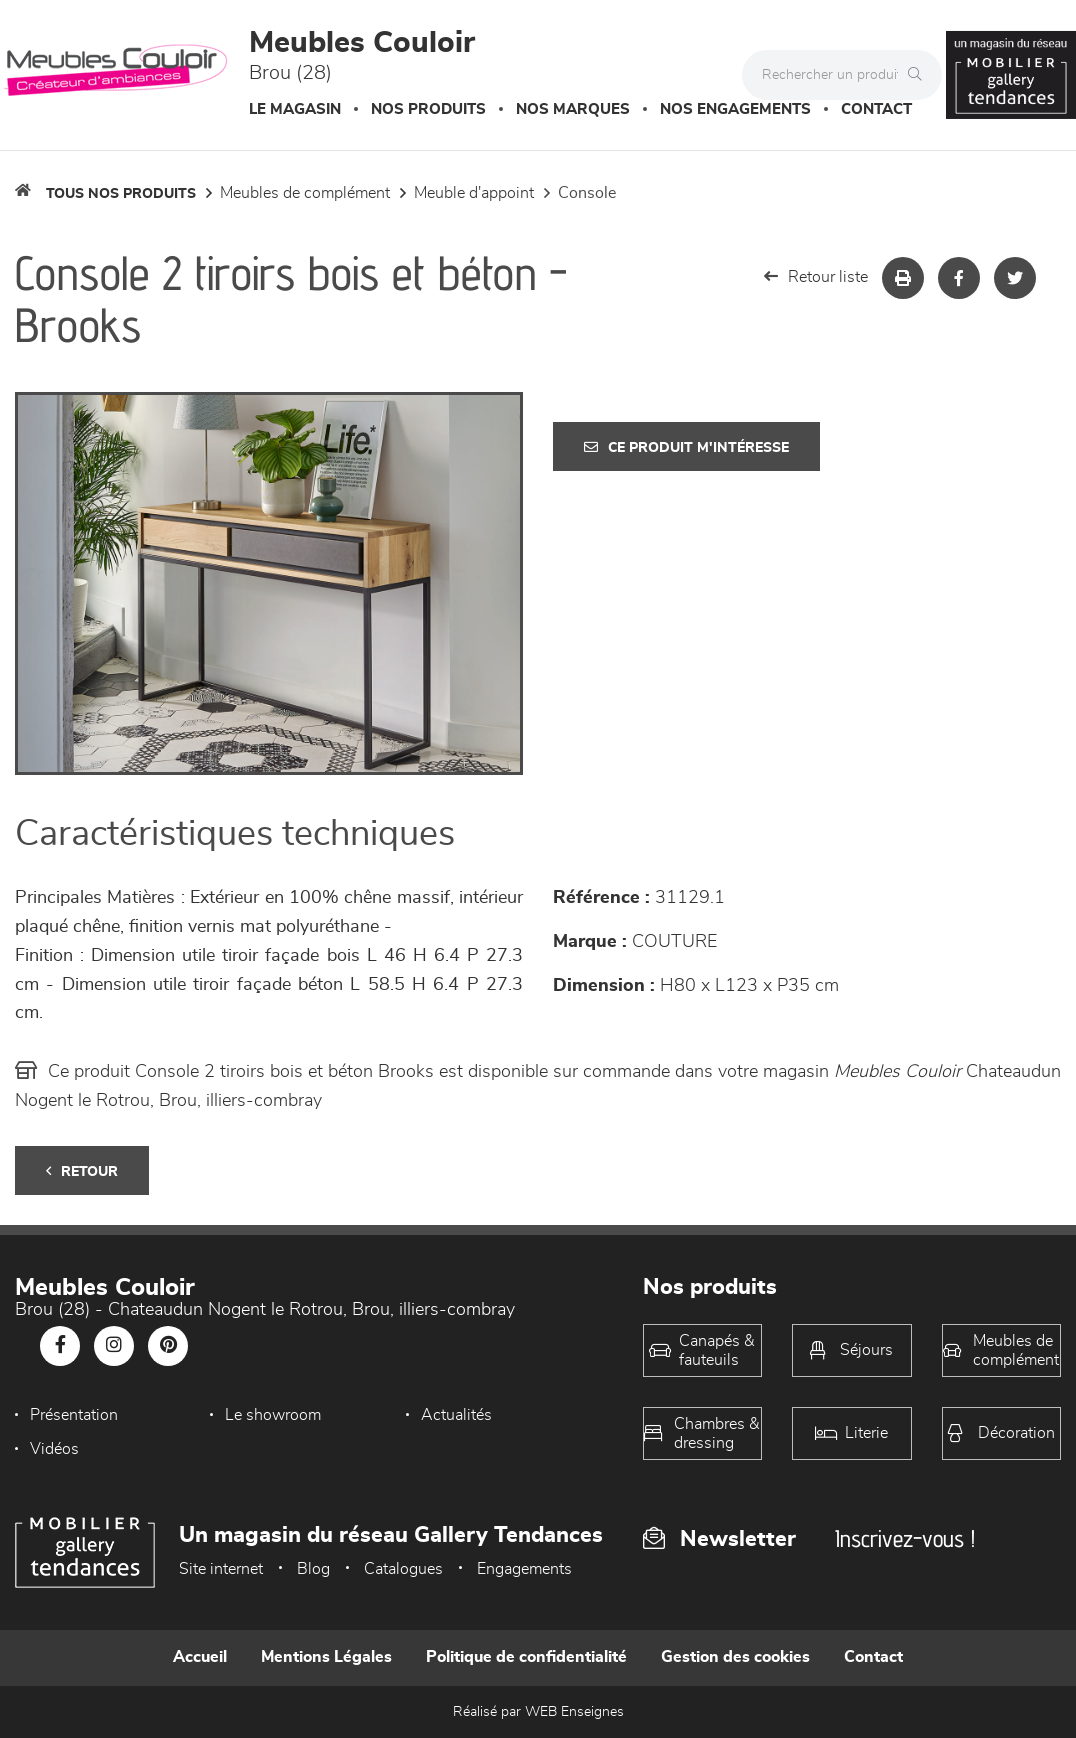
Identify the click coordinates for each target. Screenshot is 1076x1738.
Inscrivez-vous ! (905, 1538)
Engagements (524, 1569)
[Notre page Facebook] (60, 1346)
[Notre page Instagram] (114, 1346)
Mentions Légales (326, 1657)
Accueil (200, 1657)
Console (587, 193)
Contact (876, 109)
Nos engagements (735, 109)
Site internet (221, 1569)
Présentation (74, 1415)
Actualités (456, 1415)
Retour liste (816, 276)
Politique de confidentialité (526, 1657)
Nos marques (573, 109)
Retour (82, 1171)
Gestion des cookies (735, 1657)
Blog (313, 1569)
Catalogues (403, 1569)
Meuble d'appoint (474, 193)
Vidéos (54, 1449)
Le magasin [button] (295, 109)
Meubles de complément (305, 193)
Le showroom (273, 1415)
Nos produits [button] (428, 109)
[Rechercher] (920, 75)
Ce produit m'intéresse (686, 447)
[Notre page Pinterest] (168, 1346)
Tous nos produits (121, 194)
